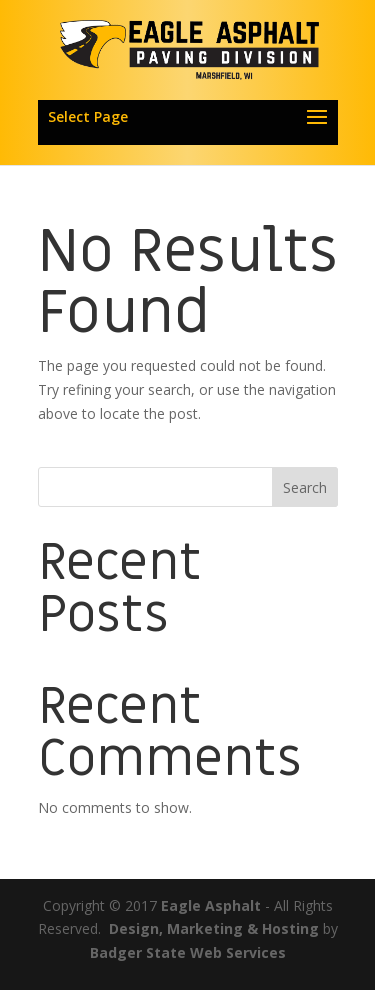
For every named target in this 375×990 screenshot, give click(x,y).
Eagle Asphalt (211, 905)
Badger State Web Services (188, 952)
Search (305, 487)
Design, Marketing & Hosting (214, 928)
